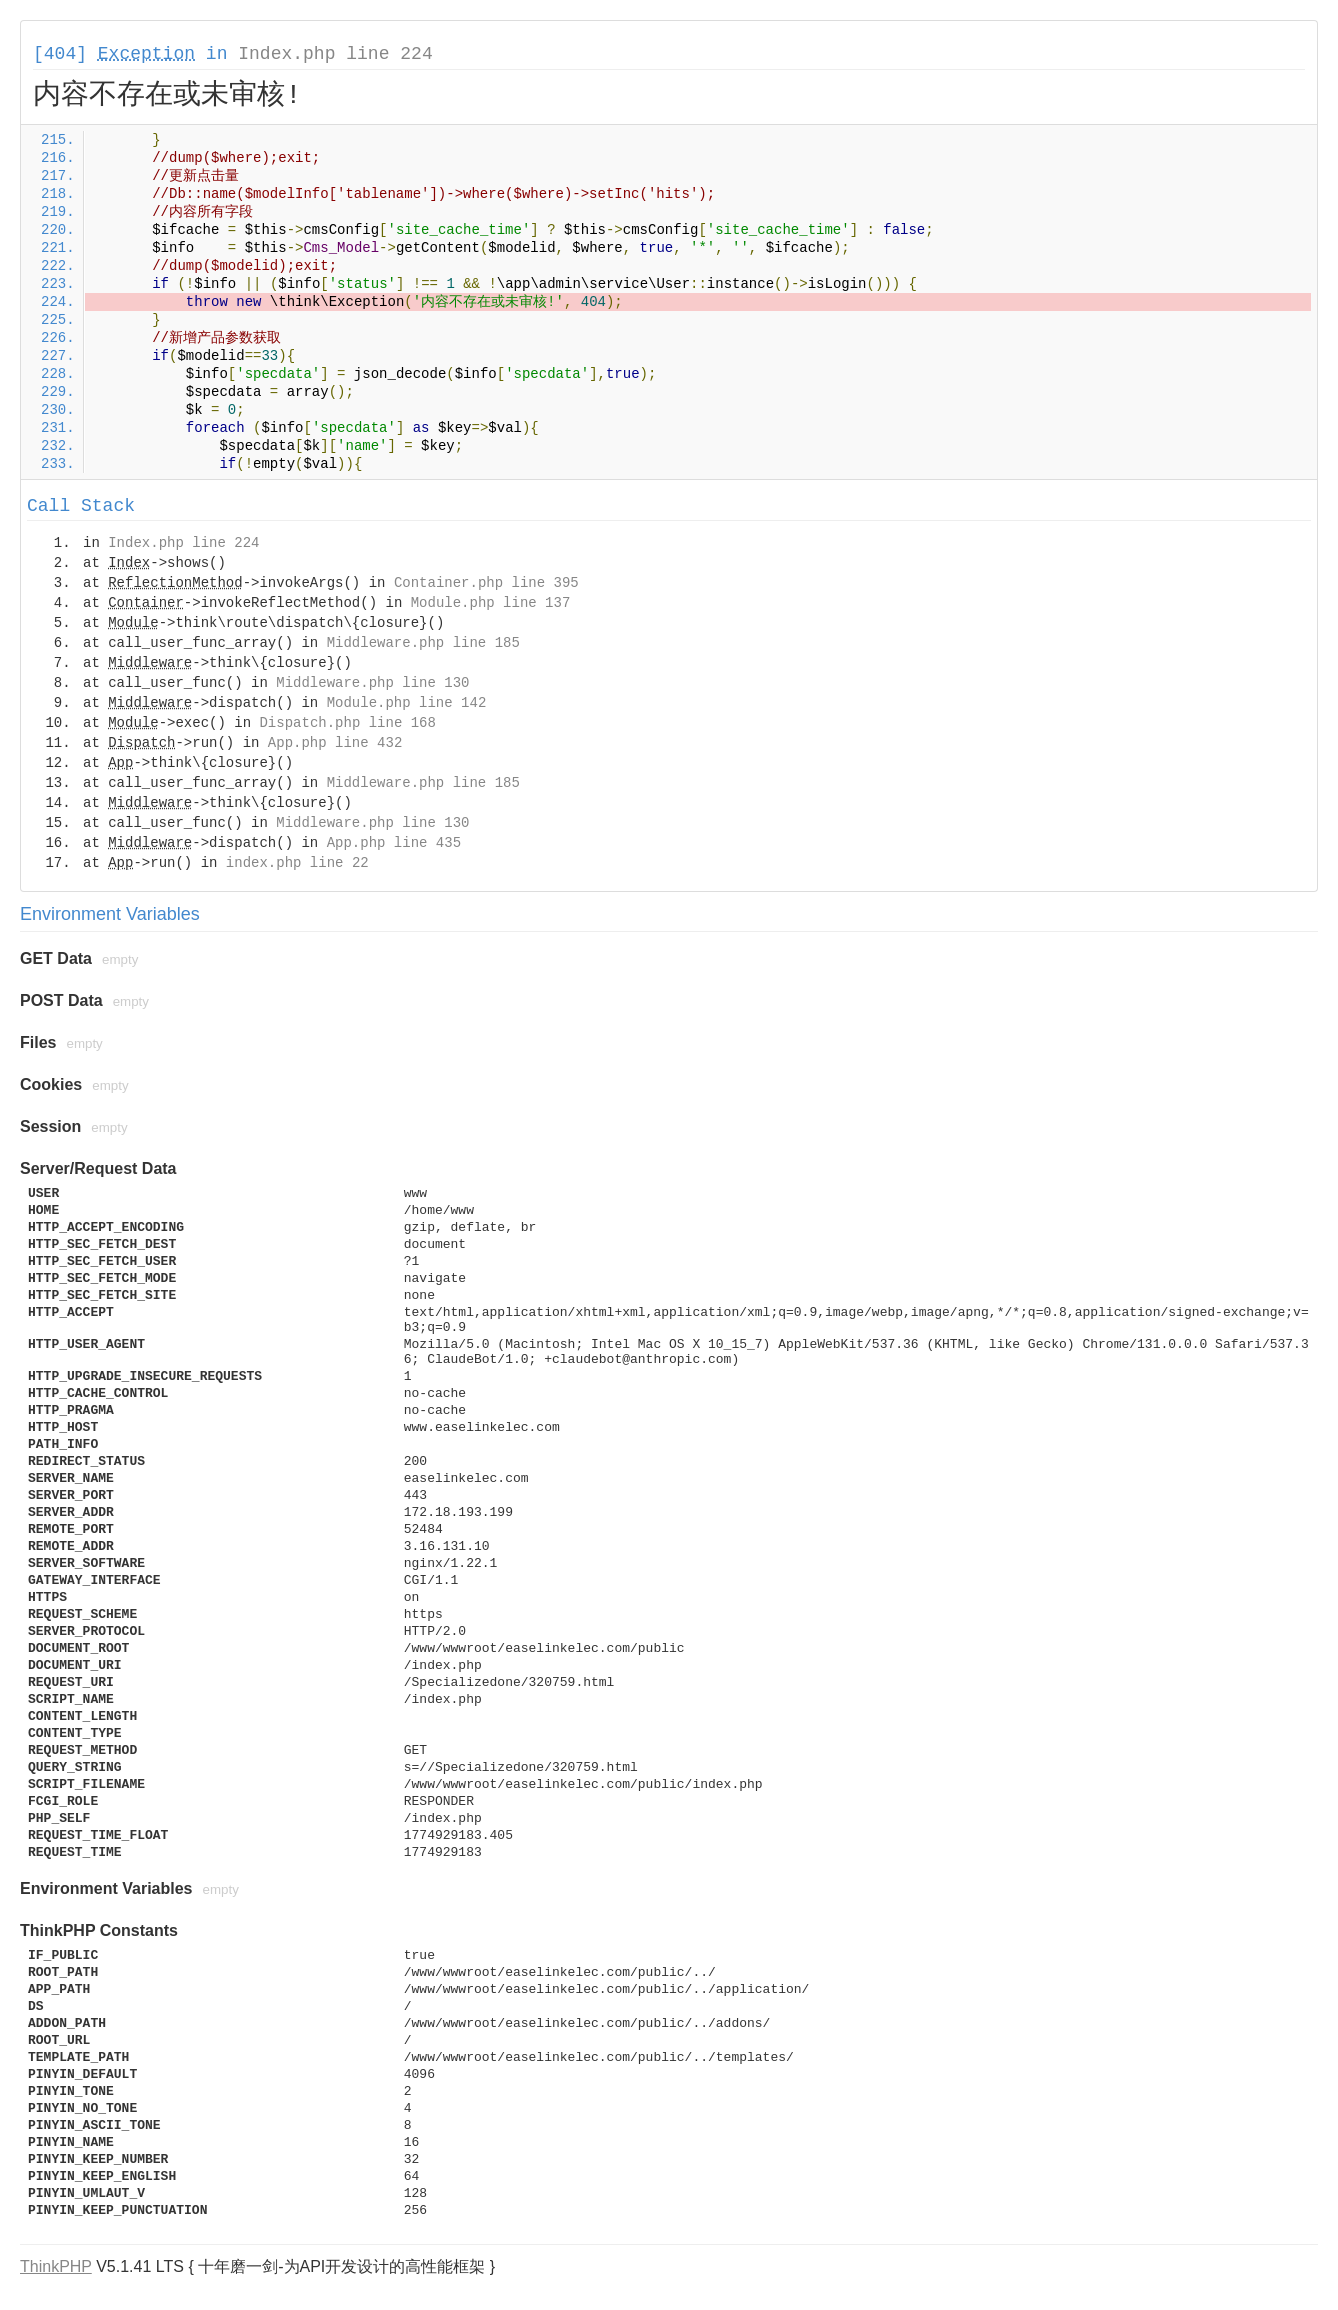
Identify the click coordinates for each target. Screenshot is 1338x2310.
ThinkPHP (56, 2266)
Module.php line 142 (407, 703)
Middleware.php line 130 (372, 683)
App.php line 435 (394, 843)
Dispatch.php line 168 (347, 723)
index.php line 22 (297, 863)
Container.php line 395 (486, 583)
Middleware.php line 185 (423, 643)
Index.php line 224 (335, 54)
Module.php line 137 (491, 603)
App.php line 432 (335, 743)
